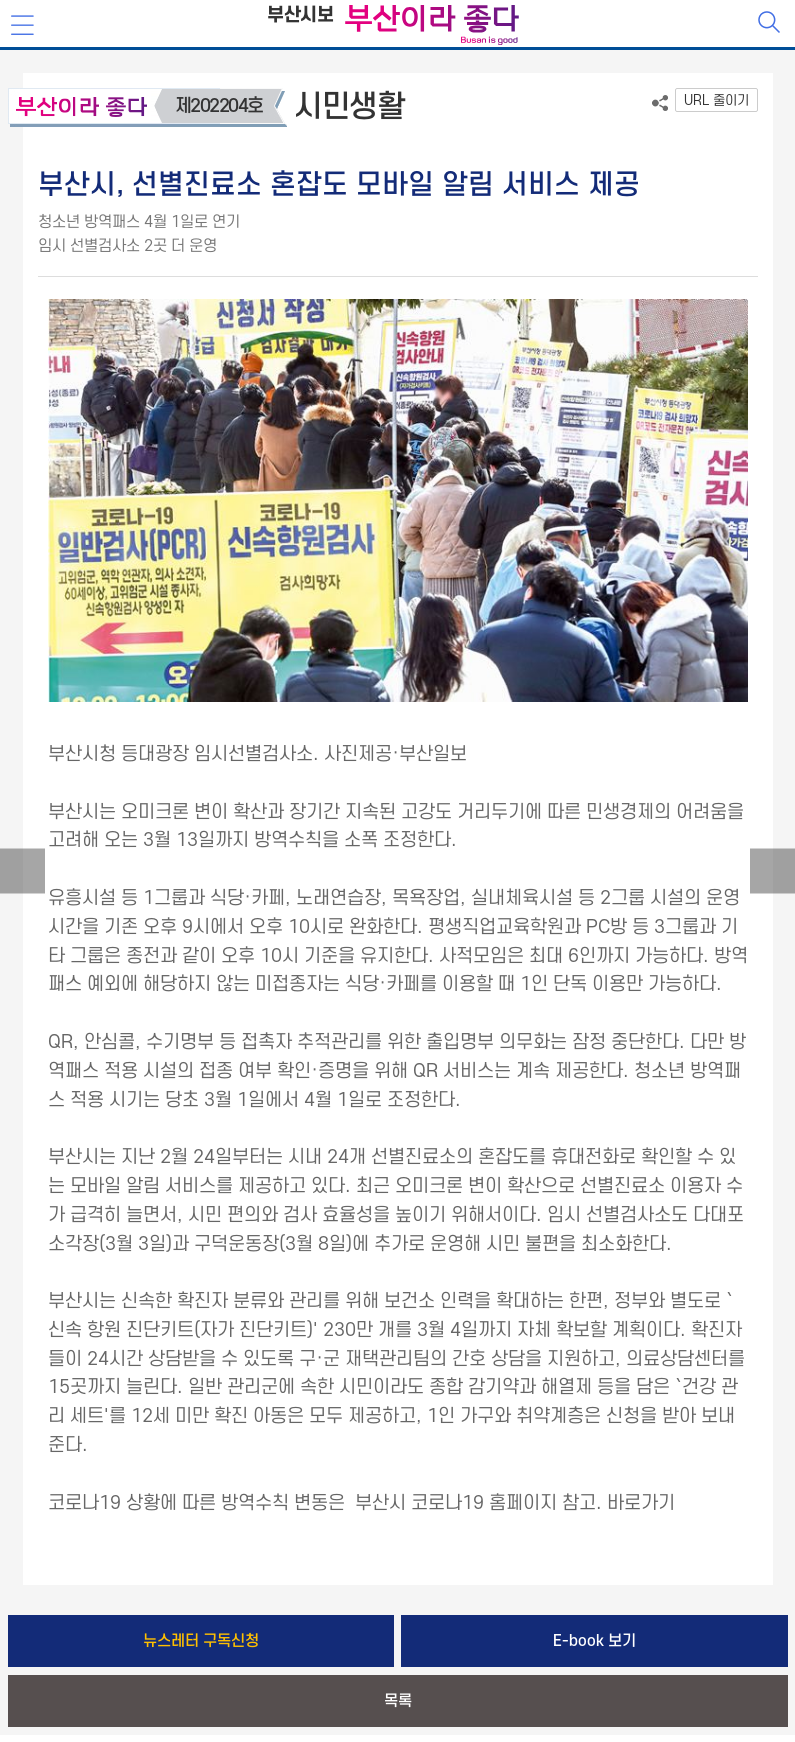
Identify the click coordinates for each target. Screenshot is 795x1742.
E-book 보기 (594, 1641)
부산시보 (300, 15)
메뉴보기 (24, 26)
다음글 (772, 871)
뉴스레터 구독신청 (201, 1641)
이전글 (22, 871)
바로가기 (641, 1503)
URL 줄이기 (716, 100)
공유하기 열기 (660, 103)
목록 (398, 1701)
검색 (771, 24)
